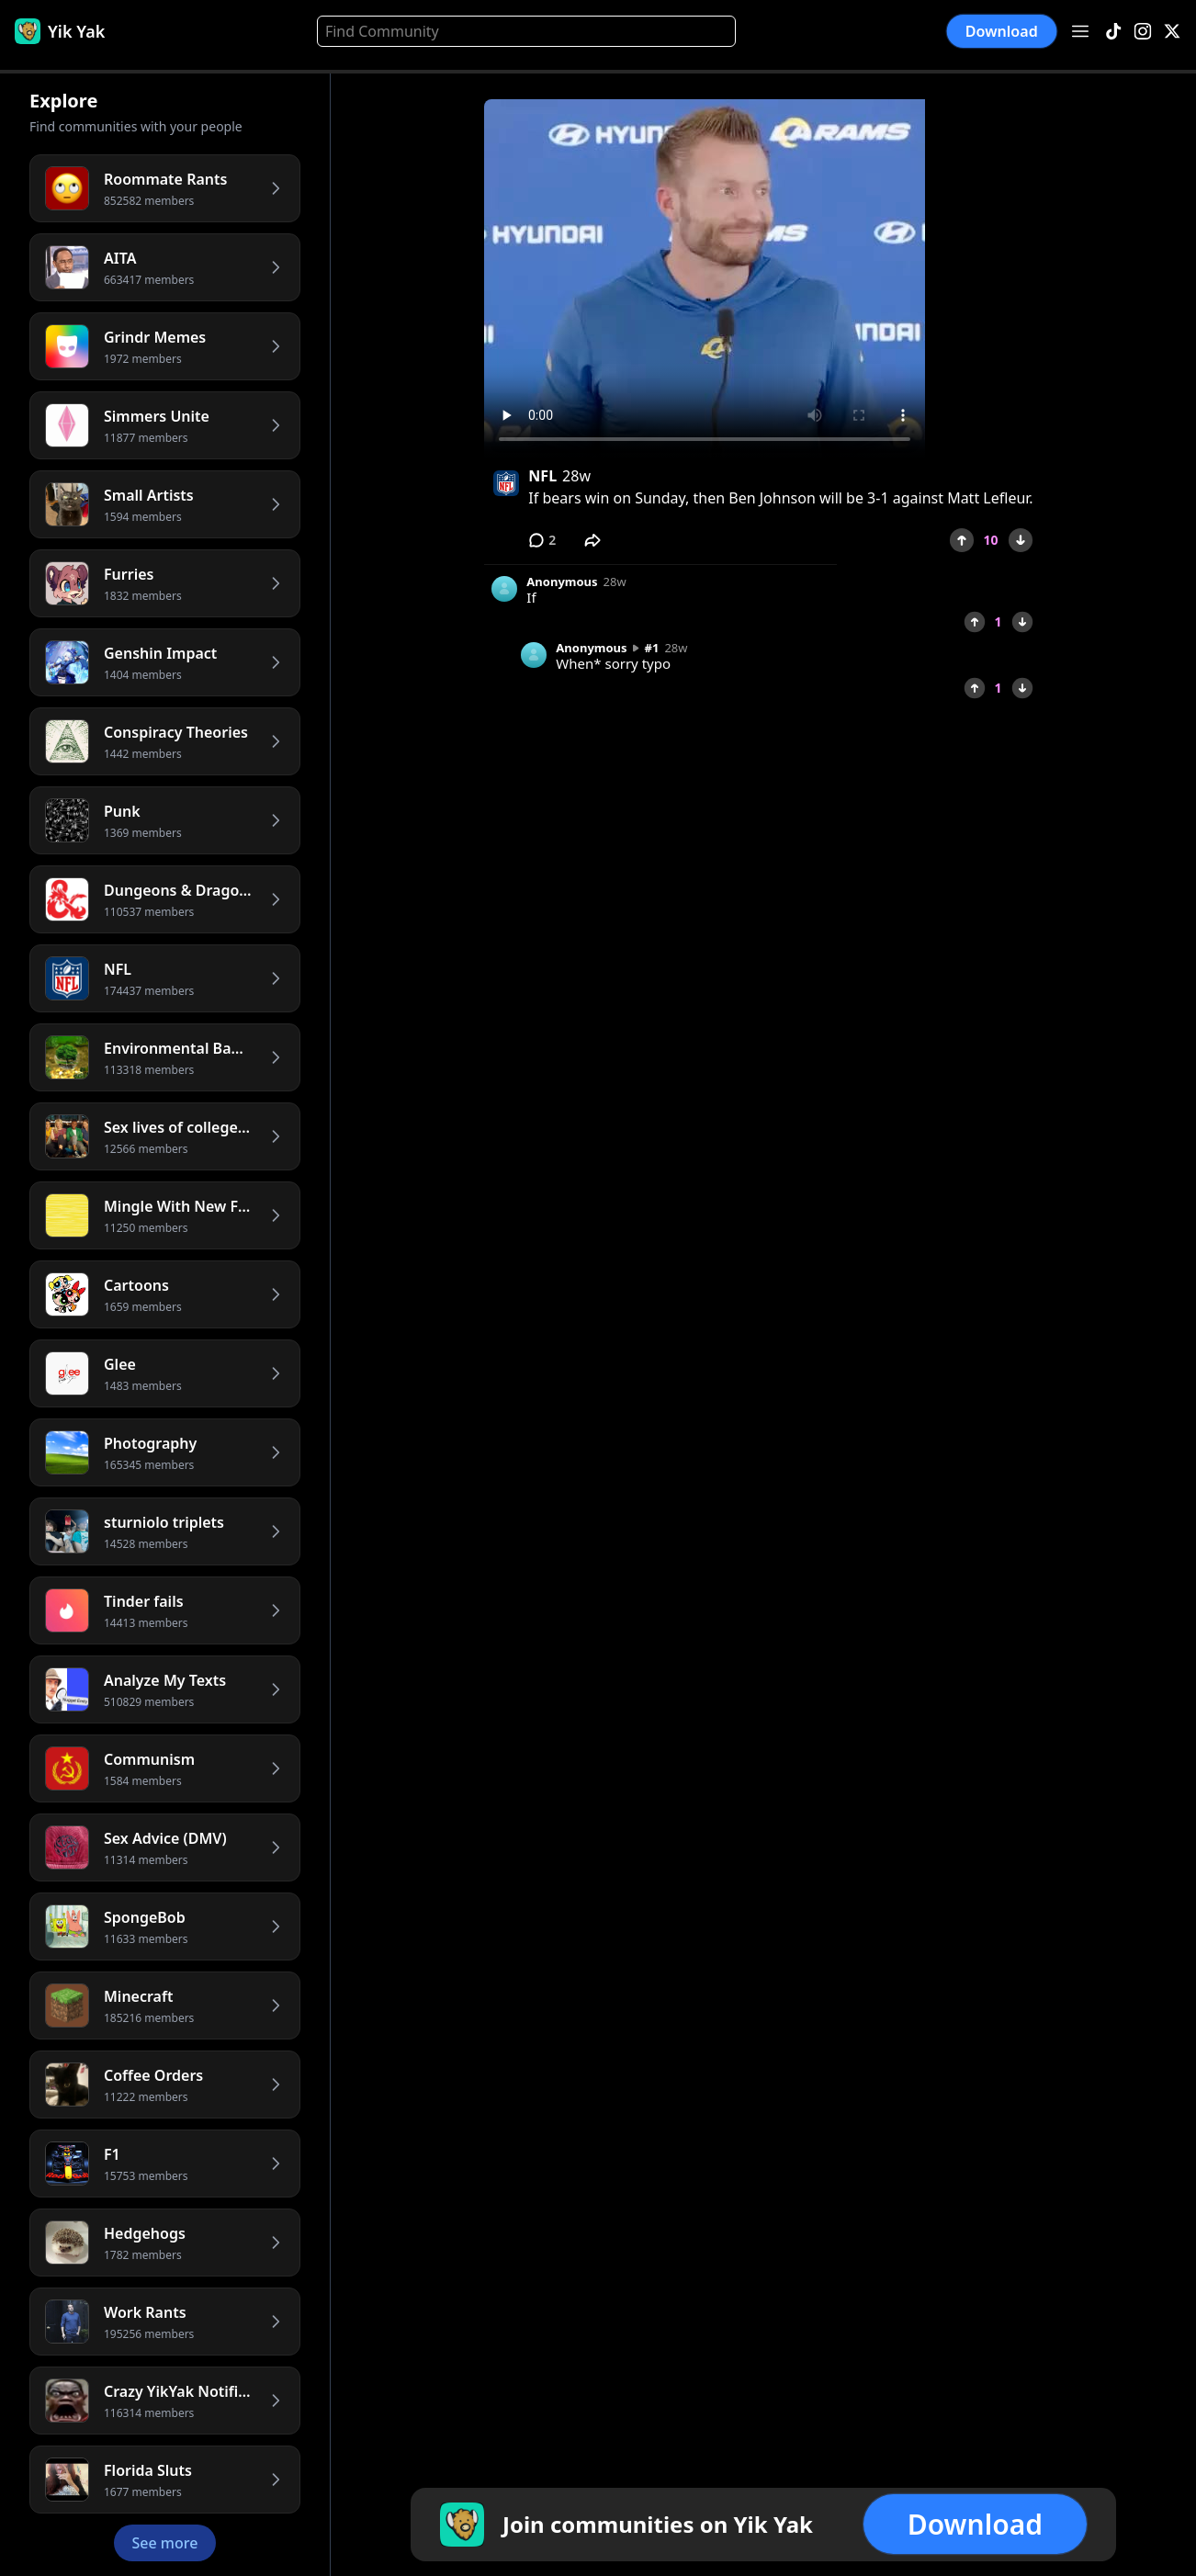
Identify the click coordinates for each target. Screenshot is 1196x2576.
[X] (1172, 31)
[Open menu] (1080, 31)
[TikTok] (1113, 31)
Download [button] (1002, 31)
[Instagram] (1143, 31)
